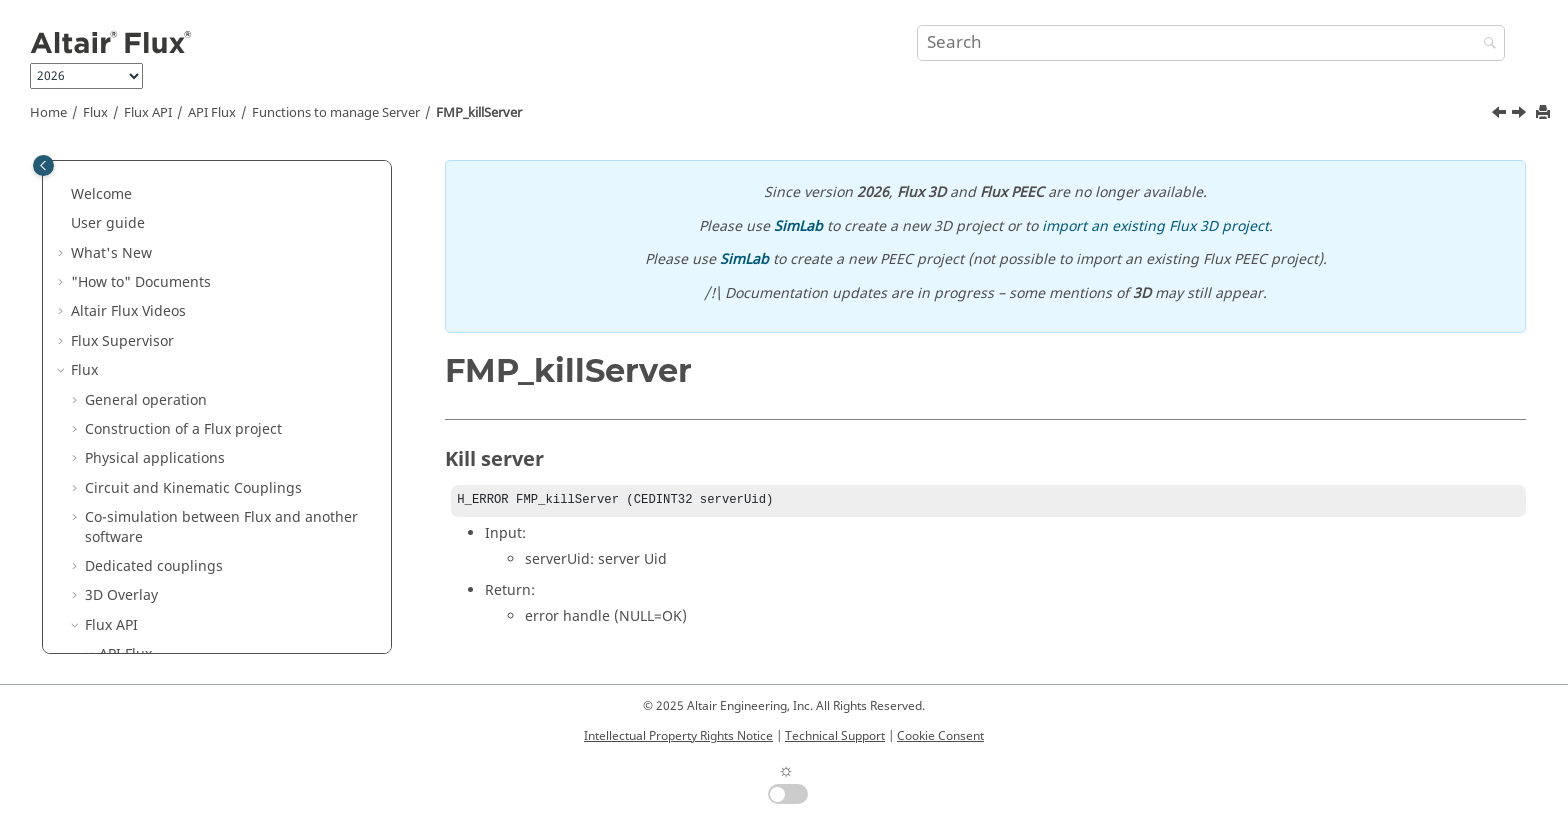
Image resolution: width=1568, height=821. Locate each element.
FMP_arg (155, 329)
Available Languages (182, 212)
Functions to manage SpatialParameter (243, 525)
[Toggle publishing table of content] (43, 165)
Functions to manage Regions (212, 604)
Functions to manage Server (336, 113)
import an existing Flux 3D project (1155, 226)
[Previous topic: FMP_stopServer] (1501, 115)
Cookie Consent (940, 736)
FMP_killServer (479, 113)
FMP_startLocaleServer (202, 359)
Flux (95, 113)
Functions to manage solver (205, 633)
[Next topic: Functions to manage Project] (1521, 115)
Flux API (148, 113)
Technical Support (835, 736)
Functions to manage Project (208, 447)
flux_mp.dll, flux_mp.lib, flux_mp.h (228, 241)
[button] (91, 183)
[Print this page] (1545, 113)
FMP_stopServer (180, 388)
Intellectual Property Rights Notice (678, 736)
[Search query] (1211, 43)
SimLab (798, 226)
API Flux (212, 113)
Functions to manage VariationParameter (183, 486)
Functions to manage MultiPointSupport (183, 565)
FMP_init (155, 300)
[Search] (1485, 44)
